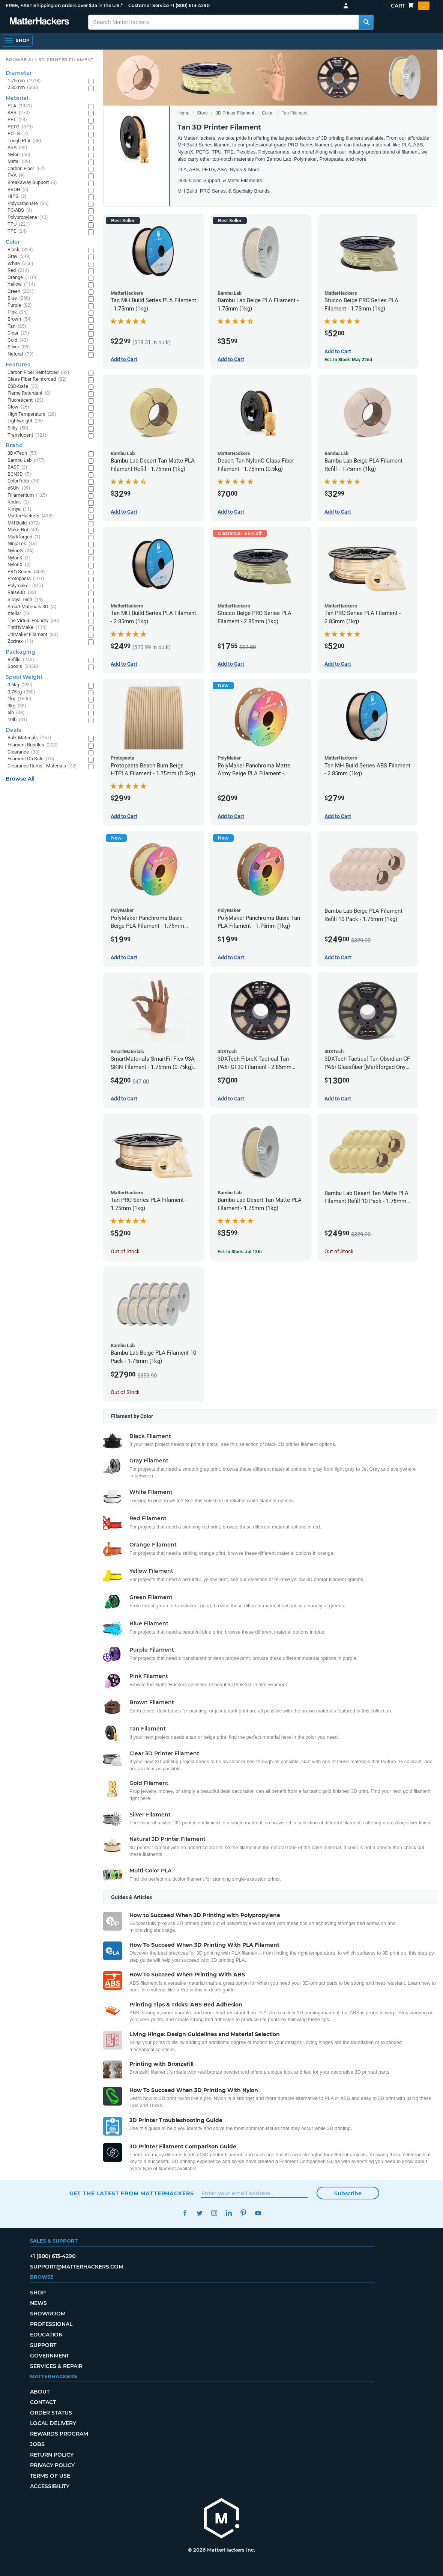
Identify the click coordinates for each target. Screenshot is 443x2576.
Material (17, 98)
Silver (19, 347)
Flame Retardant (29, 393)
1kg (20, 698)
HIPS (17, 196)
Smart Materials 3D (32, 606)
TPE (17, 231)
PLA (20, 106)
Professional (51, 2324)
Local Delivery (53, 2423)
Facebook (185, 2213)
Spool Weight (24, 677)
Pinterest (243, 2213)
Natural (21, 354)
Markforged (24, 537)
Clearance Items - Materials (42, 766)
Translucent (27, 435)
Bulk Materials (29, 738)
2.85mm (23, 87)
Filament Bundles (33, 745)
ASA (17, 147)
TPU (19, 224)
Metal (19, 161)
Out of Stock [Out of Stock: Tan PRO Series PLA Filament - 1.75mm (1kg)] (125, 1251)
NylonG (21, 551)
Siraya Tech (25, 599)
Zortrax (20, 641)
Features (18, 364)
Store (202, 113)
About (40, 2391)
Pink (18, 312)
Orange (22, 277)
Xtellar (18, 613)
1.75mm (24, 80)
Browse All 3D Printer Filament (50, 59)
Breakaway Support (32, 182)
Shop (38, 2292)
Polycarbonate (28, 203)
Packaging (20, 651)
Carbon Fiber (26, 168)
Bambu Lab (26, 460)
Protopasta (26, 578)
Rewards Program (59, 2433)
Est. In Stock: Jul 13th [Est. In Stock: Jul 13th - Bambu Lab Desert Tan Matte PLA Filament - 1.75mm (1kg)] (240, 1251)
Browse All (20, 778)
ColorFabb (24, 481)
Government (49, 2355)
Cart (410, 6)
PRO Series (26, 572)
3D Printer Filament (234, 113)
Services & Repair (56, 2366)
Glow (18, 407)
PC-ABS (20, 210)
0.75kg (21, 692)
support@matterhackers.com (76, 2266)
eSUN (19, 488)
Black (20, 249)
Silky (18, 428)
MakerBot (23, 530)
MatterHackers (30, 516)
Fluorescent (26, 400)
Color (267, 113)
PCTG (18, 133)
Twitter (199, 2213)
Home (183, 113)
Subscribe (348, 2193)
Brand (14, 445)
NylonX (19, 564)
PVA (16, 175)
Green (21, 291)
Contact (43, 2402)
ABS (19, 112)
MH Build (24, 523)
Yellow (21, 284)
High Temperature (32, 414)
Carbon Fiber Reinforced (38, 372)
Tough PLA (24, 141)
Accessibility (49, 2486)
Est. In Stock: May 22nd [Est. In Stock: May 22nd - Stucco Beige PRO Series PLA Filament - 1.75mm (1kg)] (348, 359)
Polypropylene (28, 217)
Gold (18, 340)
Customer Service (148, 5)
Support (43, 2345)
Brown (20, 319)
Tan (17, 326)
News (38, 2303)
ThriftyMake (27, 627)
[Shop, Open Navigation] (17, 41)
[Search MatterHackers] (366, 22)
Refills (21, 659)
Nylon (19, 154)
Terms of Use (50, 2475)
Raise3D (22, 592)
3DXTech (23, 453)
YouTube (258, 2213)
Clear (18, 333)
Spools (23, 666)
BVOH (18, 189)
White (20, 263)
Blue (19, 298)
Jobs (37, 2444)
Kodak (18, 502)
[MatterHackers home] (39, 22)
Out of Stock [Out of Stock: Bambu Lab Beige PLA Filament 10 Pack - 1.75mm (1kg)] (125, 1392)
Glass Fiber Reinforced (37, 379)
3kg (17, 706)
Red (18, 270)
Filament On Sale (31, 759)
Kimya (20, 509)
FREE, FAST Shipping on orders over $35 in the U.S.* (64, 5)
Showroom (48, 2313)
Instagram (214, 2213)
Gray (19, 256)
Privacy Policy (52, 2465)
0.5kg (20, 685)
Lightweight (25, 421)
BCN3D (19, 474)
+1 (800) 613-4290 (190, 5)
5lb (16, 712)
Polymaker (26, 585)
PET (17, 120)
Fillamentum (27, 495)
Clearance (24, 752)
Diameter (19, 72)
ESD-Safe (23, 386)
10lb (17, 720)
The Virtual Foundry (33, 620)
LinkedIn (229, 2213)
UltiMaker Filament (33, 634)
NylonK (19, 558)
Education (46, 2334)
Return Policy (52, 2454)
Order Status (51, 2412)
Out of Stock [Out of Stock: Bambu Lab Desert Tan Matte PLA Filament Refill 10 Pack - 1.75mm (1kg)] (338, 1251)
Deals (13, 730)
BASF (17, 467)
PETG (20, 127)
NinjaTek (22, 543)
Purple (20, 305)
